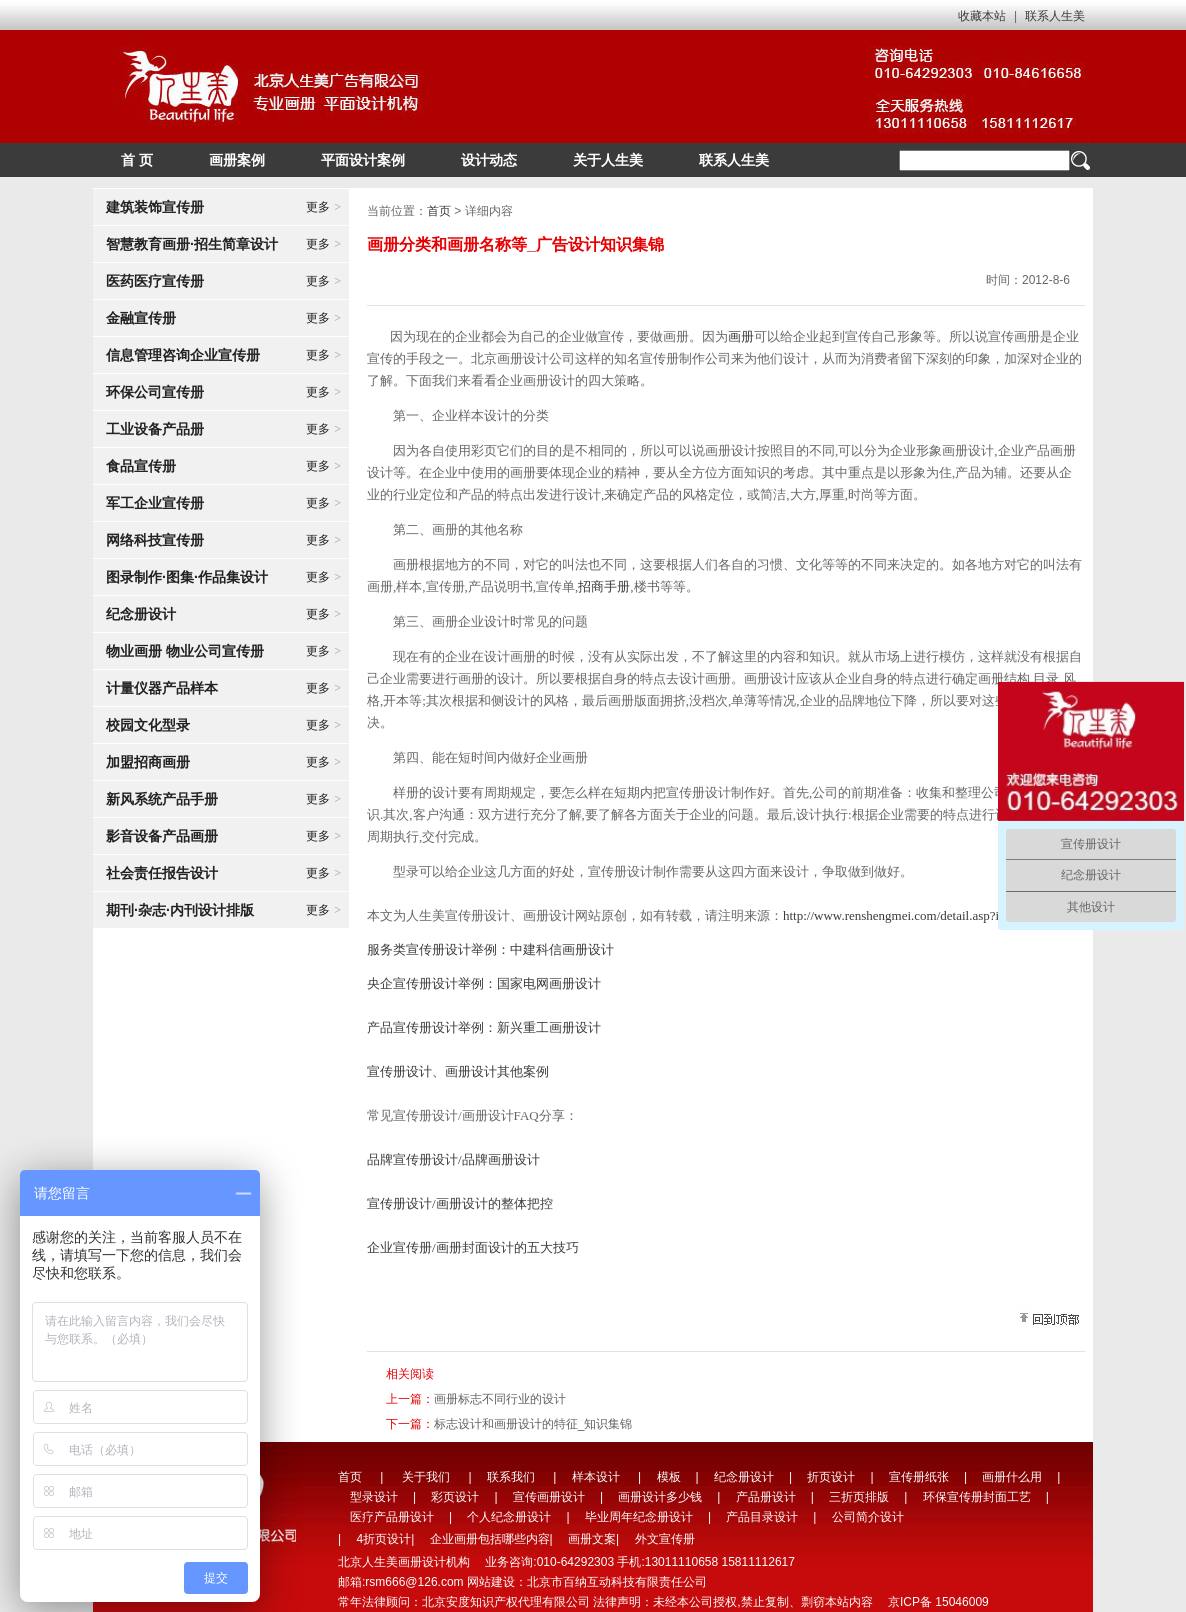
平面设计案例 (363, 160)
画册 (741, 336)
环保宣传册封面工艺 (977, 1497)
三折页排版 (859, 1497)
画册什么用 (1012, 1477)
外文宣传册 (665, 1539)
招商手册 (604, 586)
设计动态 (489, 160)
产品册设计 (766, 1497)
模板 (669, 1477)
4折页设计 (383, 1539)
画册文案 (592, 1539)
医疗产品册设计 (392, 1517)
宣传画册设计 (549, 1497)
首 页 (137, 160)
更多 (323, 207)
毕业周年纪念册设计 (639, 1517)
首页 (439, 211)
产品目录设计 (762, 1517)
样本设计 (596, 1477)
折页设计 (831, 1477)
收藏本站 (982, 16)
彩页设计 (455, 1497)
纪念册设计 (744, 1477)
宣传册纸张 (919, 1477)
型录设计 (374, 1497)
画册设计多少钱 (660, 1497)
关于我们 (426, 1477)
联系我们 (511, 1477)
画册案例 (237, 160)
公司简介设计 (868, 1517)
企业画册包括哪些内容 (490, 1539)
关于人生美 (608, 160)
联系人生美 (1055, 16)
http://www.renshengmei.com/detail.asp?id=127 (907, 915)
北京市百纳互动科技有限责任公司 (617, 1582)
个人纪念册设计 (509, 1517)
